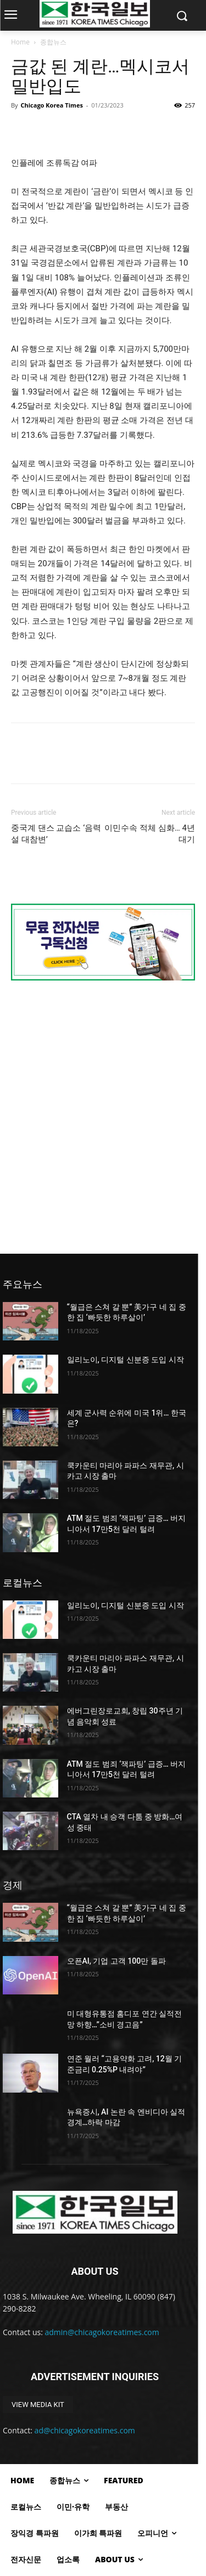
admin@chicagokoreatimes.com (102, 2332)
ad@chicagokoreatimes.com (85, 2430)
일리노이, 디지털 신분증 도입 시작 (125, 1359)
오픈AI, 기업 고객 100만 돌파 (116, 1961)
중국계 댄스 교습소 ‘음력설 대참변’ (56, 833)
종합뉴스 (53, 42)
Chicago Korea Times (51, 105)
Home (20, 42)
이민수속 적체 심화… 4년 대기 (149, 833)
